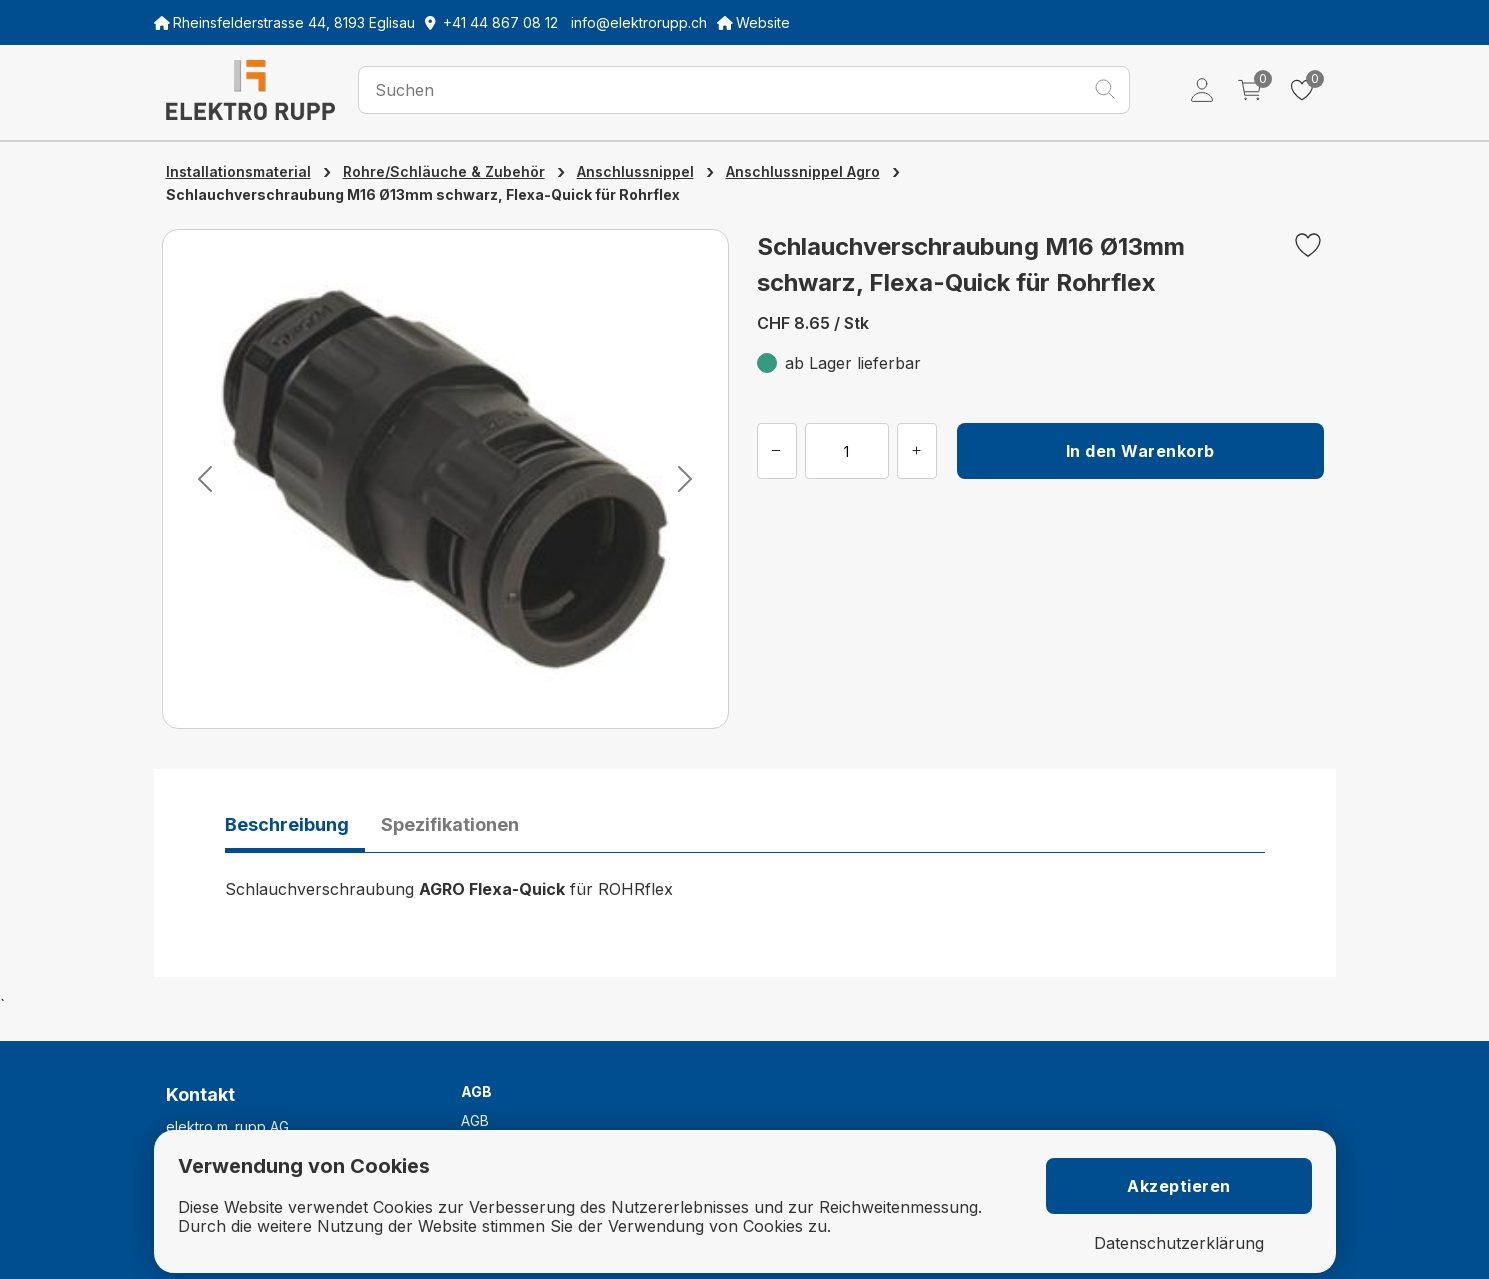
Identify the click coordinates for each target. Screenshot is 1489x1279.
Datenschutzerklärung (1179, 1243)
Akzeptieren (1179, 1186)
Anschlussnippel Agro (803, 171)
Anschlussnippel (635, 171)
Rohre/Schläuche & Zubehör (444, 171)
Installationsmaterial (238, 171)
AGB (475, 1120)
